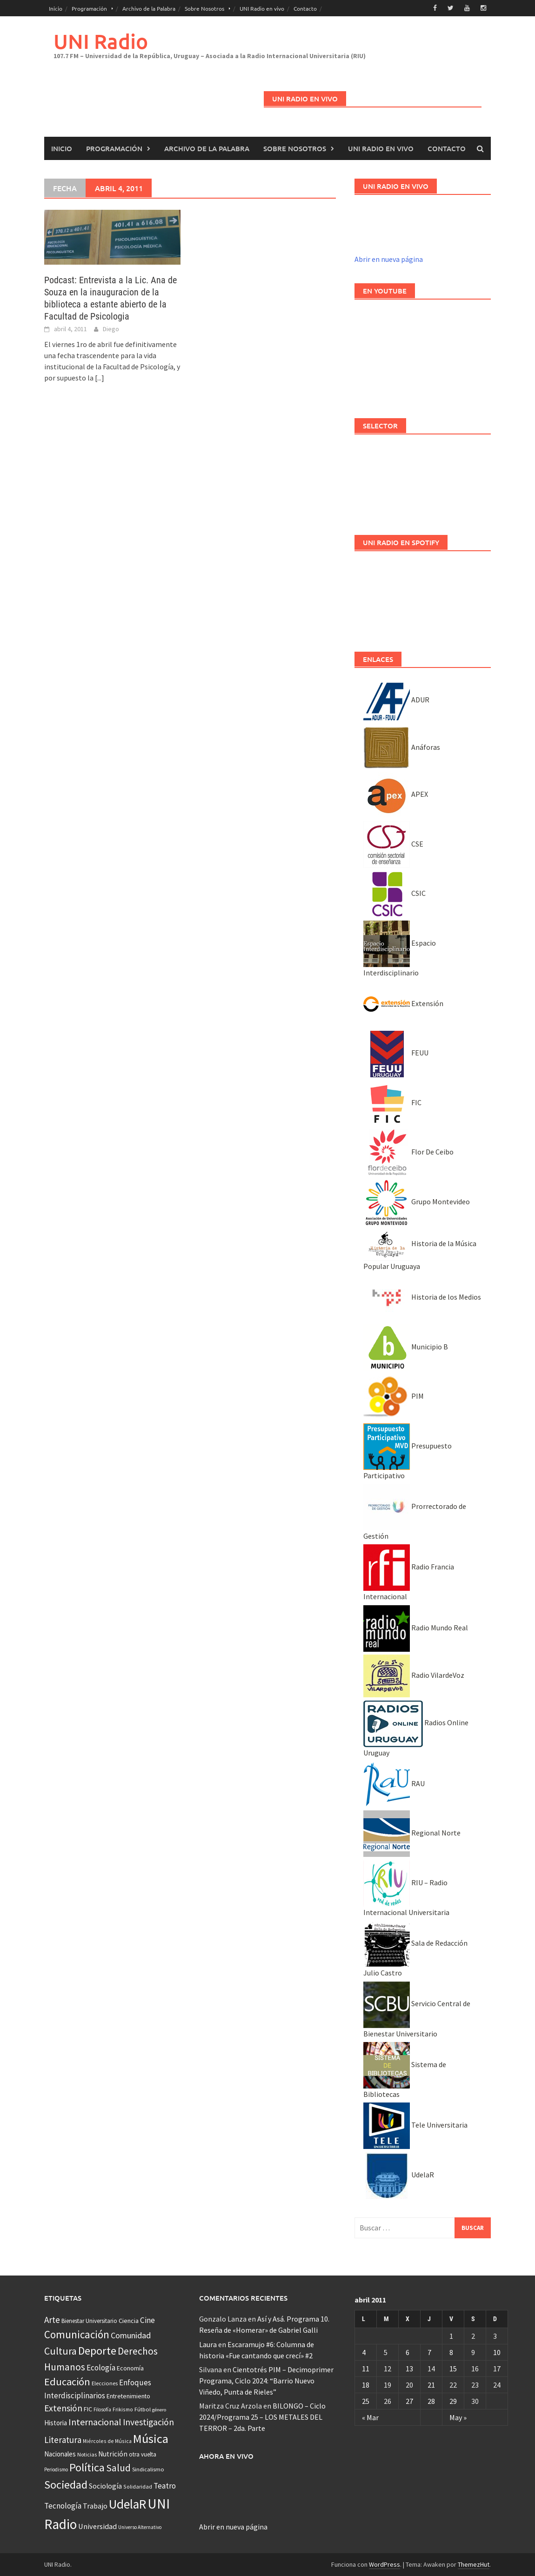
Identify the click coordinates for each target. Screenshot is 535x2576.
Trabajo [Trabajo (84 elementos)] (95, 2505)
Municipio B (405, 1346)
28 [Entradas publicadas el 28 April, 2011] (431, 2401)
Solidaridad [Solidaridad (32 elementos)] (137, 2486)
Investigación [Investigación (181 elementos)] (148, 2422)
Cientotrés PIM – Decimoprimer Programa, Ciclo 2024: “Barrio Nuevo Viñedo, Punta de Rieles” (266, 2380)
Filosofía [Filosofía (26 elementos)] (102, 2409)
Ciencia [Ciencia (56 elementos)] (129, 2320)
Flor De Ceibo (408, 1151)
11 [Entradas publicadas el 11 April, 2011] (365, 2368)
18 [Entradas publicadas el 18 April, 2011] (365, 2384)
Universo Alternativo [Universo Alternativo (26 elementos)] (139, 2527)
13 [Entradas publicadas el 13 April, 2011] (409, 2368)
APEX (395, 794)
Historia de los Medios (422, 1296)
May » (458, 2417)
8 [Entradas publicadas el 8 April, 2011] (451, 2352)
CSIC (394, 893)
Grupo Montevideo (416, 1201)
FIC (392, 1102)
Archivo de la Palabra (148, 8)
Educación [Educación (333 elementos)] (67, 2381)
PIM (393, 1396)
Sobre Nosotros (204, 8)
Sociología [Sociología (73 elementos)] (105, 2486)
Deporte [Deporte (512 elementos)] (97, 2350)
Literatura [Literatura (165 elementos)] (62, 2439)
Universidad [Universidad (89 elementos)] (97, 2526)
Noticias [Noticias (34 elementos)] (87, 2454)
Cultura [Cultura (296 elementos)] (60, 2351)
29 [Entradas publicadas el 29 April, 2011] (453, 2401)
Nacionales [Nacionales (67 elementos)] (60, 2453)
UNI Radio (101, 41)
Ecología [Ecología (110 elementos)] (101, 2367)
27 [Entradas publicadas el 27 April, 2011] (409, 2401)
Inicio (55, 8)
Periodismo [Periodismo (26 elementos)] (56, 2469)
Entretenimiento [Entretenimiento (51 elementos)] (128, 2396)
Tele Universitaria (415, 2124)
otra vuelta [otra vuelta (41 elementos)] (142, 2454)
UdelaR (398, 2174)
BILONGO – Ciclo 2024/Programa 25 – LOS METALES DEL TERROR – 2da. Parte (262, 2417)
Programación (89, 8)
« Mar (370, 2417)
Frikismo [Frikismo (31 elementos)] (123, 2409)
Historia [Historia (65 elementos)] (55, 2422)
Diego (111, 329)
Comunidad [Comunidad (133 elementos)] (131, 2335)
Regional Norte (412, 1832)
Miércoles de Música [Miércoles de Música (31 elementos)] (107, 2440)
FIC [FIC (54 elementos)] (88, 2409)
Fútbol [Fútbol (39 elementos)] (142, 2409)
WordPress (384, 2564)
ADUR (396, 699)
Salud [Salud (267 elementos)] (118, 2468)
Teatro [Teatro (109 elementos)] (165, 2486)
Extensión (403, 1003)
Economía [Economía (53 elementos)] (130, 2368)
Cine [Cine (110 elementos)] (147, 2320)
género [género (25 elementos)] (159, 2410)
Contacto (305, 8)
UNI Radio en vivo (262, 8)
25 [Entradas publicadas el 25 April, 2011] (365, 2401)
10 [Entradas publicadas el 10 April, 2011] (497, 2352)
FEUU (395, 1052)
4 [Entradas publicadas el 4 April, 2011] (364, 2352)
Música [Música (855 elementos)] (150, 2438)
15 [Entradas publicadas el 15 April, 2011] (453, 2368)
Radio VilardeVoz (413, 1675)
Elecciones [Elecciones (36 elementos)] (105, 2383)
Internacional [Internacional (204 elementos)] (94, 2422)
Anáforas (401, 747)
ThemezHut (473, 2564)
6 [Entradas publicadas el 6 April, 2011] (407, 2352)
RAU (394, 1783)
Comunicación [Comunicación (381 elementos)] (76, 2334)
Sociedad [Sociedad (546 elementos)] (65, 2484)
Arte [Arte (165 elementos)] (52, 2319)
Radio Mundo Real (415, 1627)
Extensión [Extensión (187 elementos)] (63, 2408)
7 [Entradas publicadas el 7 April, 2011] (429, 2352)
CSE (393, 843)
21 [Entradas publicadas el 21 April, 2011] (431, 2384)
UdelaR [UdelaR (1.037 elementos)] (127, 2504)
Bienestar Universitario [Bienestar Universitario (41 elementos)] (89, 2321)
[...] (99, 377)
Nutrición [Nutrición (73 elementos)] (112, 2453)
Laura (208, 2344)
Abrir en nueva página (388, 259)
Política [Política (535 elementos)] (87, 2467)
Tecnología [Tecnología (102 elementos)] (62, 2506)
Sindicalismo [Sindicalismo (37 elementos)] (148, 2469)
